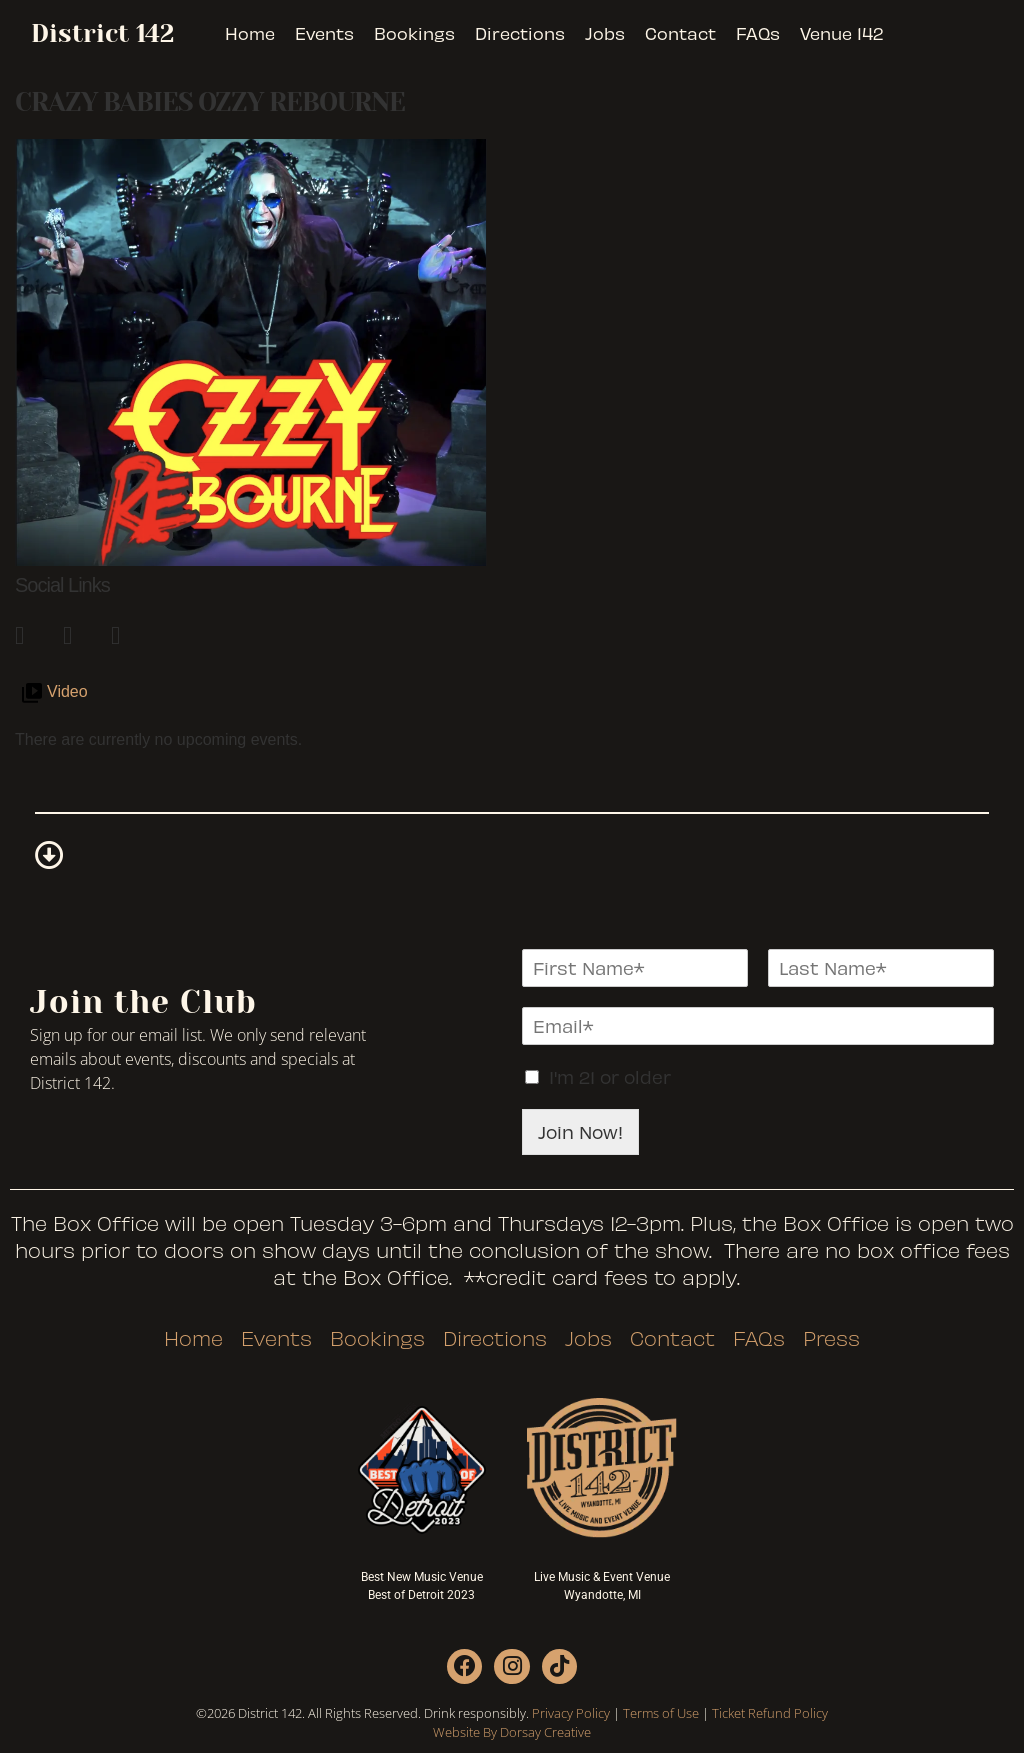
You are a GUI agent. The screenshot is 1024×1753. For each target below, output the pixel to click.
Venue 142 (841, 33)
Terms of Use (661, 1713)
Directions (520, 33)
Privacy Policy (571, 1713)
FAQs (758, 33)
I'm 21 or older (610, 1076)
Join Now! (580, 1131)
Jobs (605, 33)
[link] (29, 632)
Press (831, 1338)
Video (67, 691)
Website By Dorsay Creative (512, 1732)
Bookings (414, 33)
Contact (680, 33)
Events (324, 33)
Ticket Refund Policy (770, 1713)
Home (250, 33)
